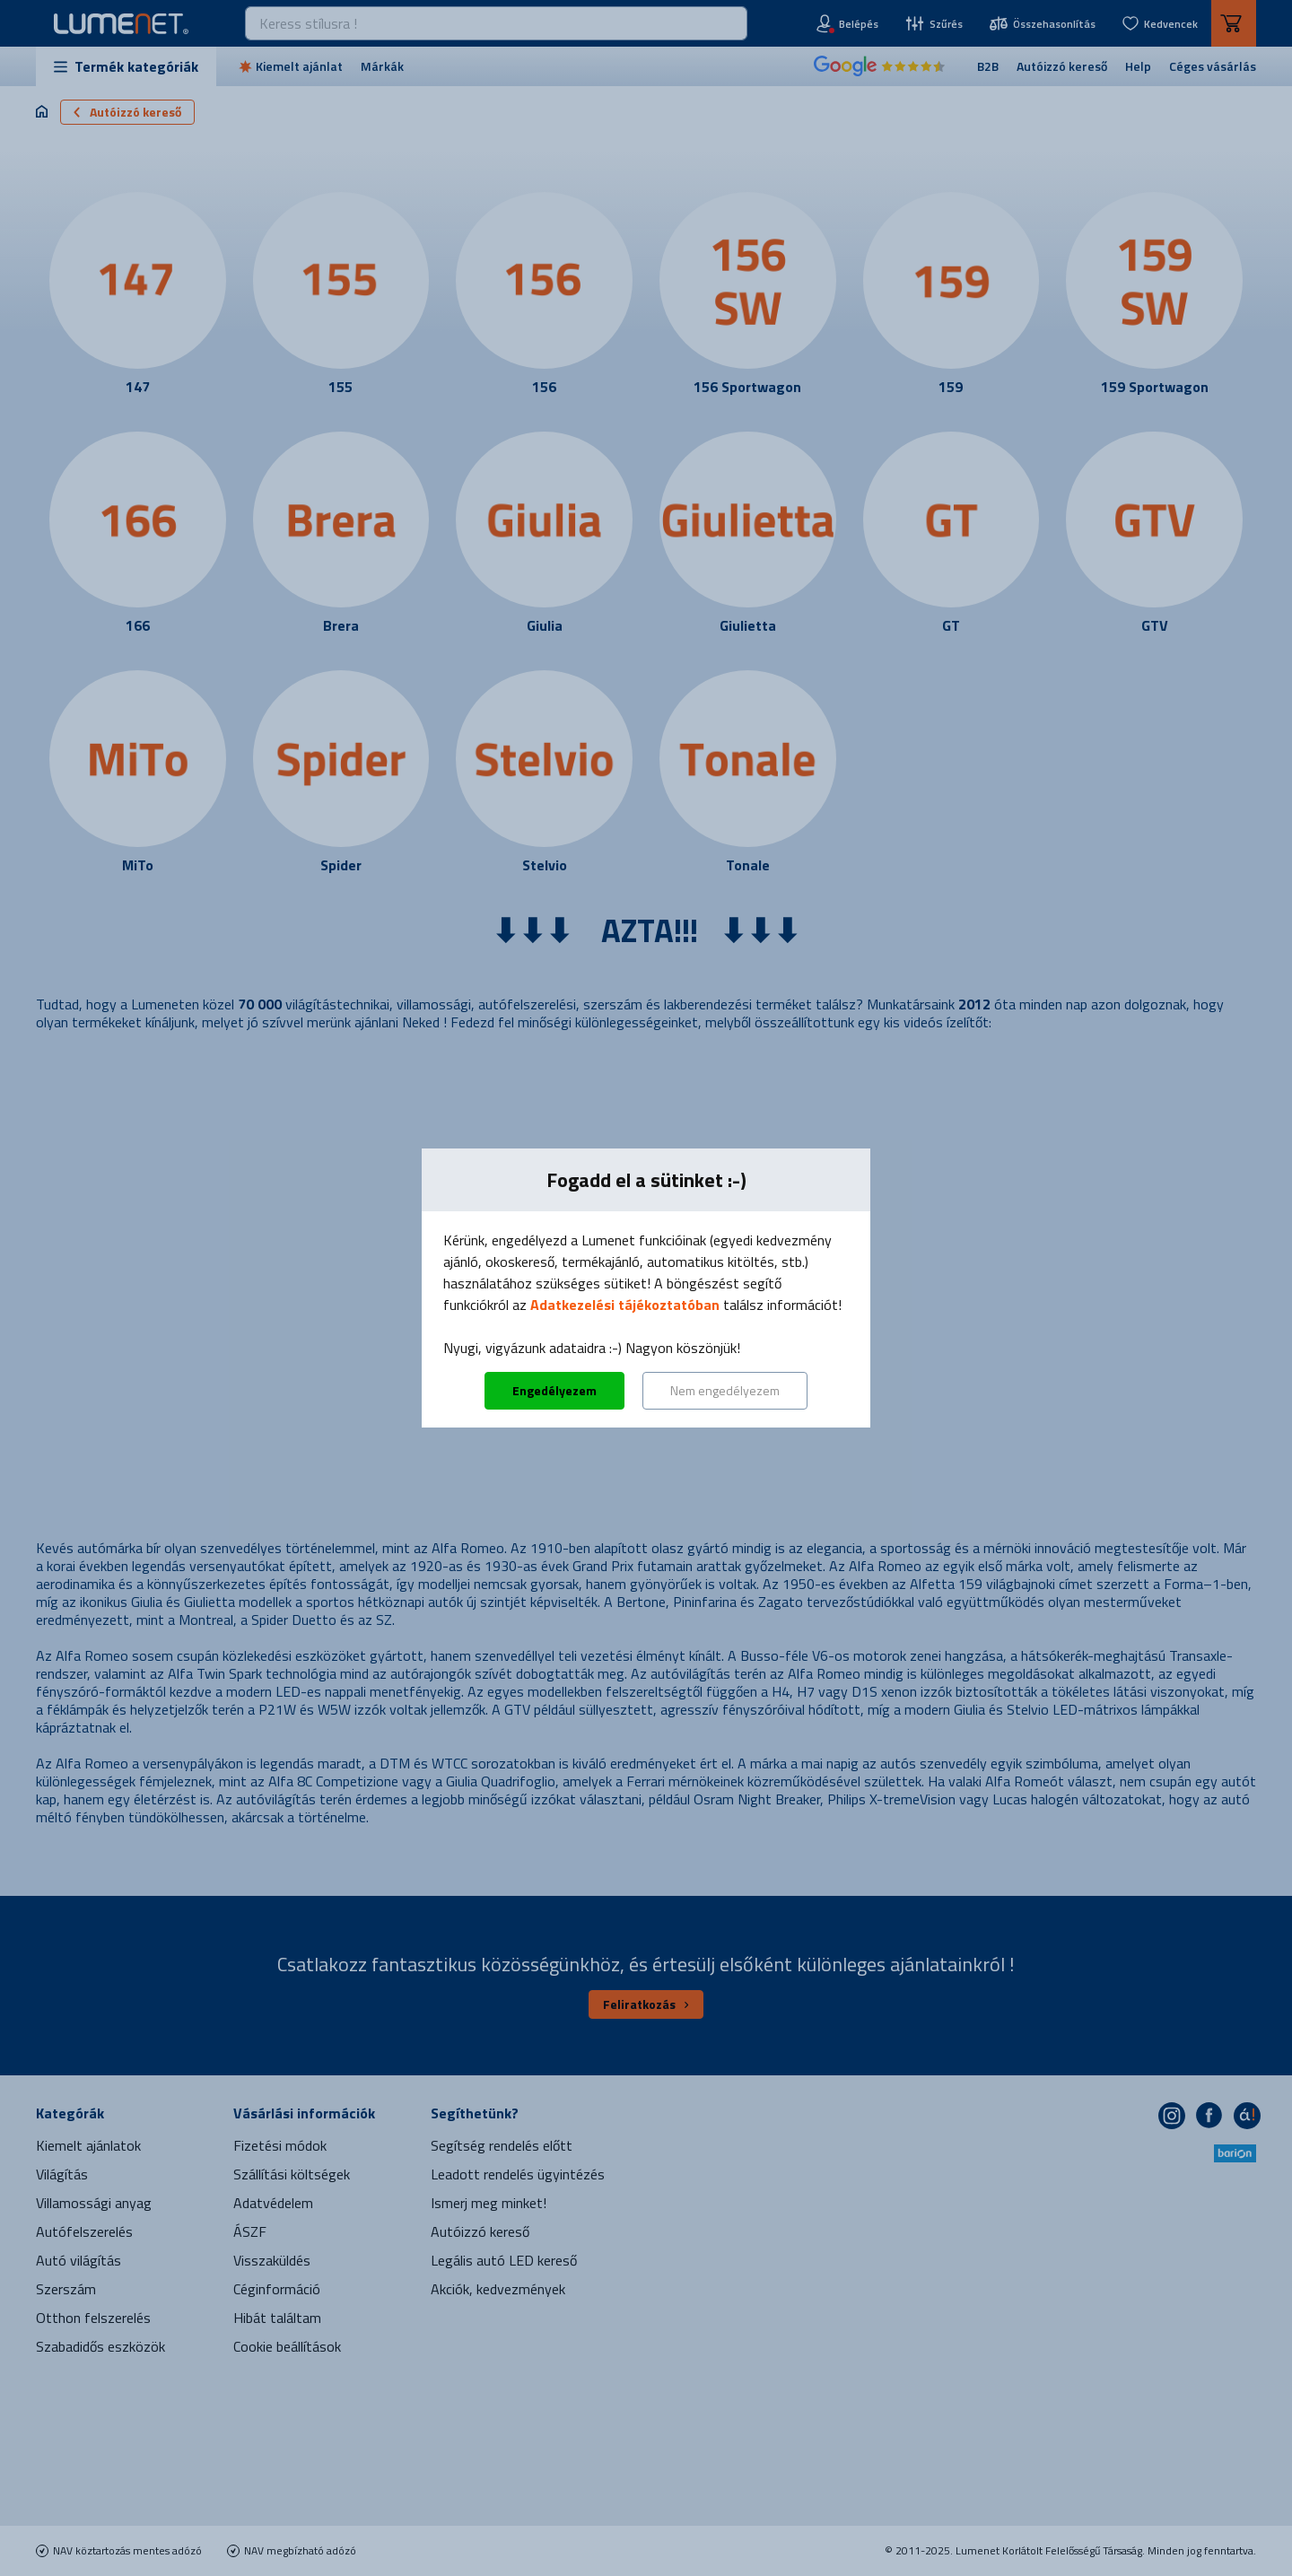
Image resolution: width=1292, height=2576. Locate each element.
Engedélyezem (554, 1390)
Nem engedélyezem (725, 1390)
